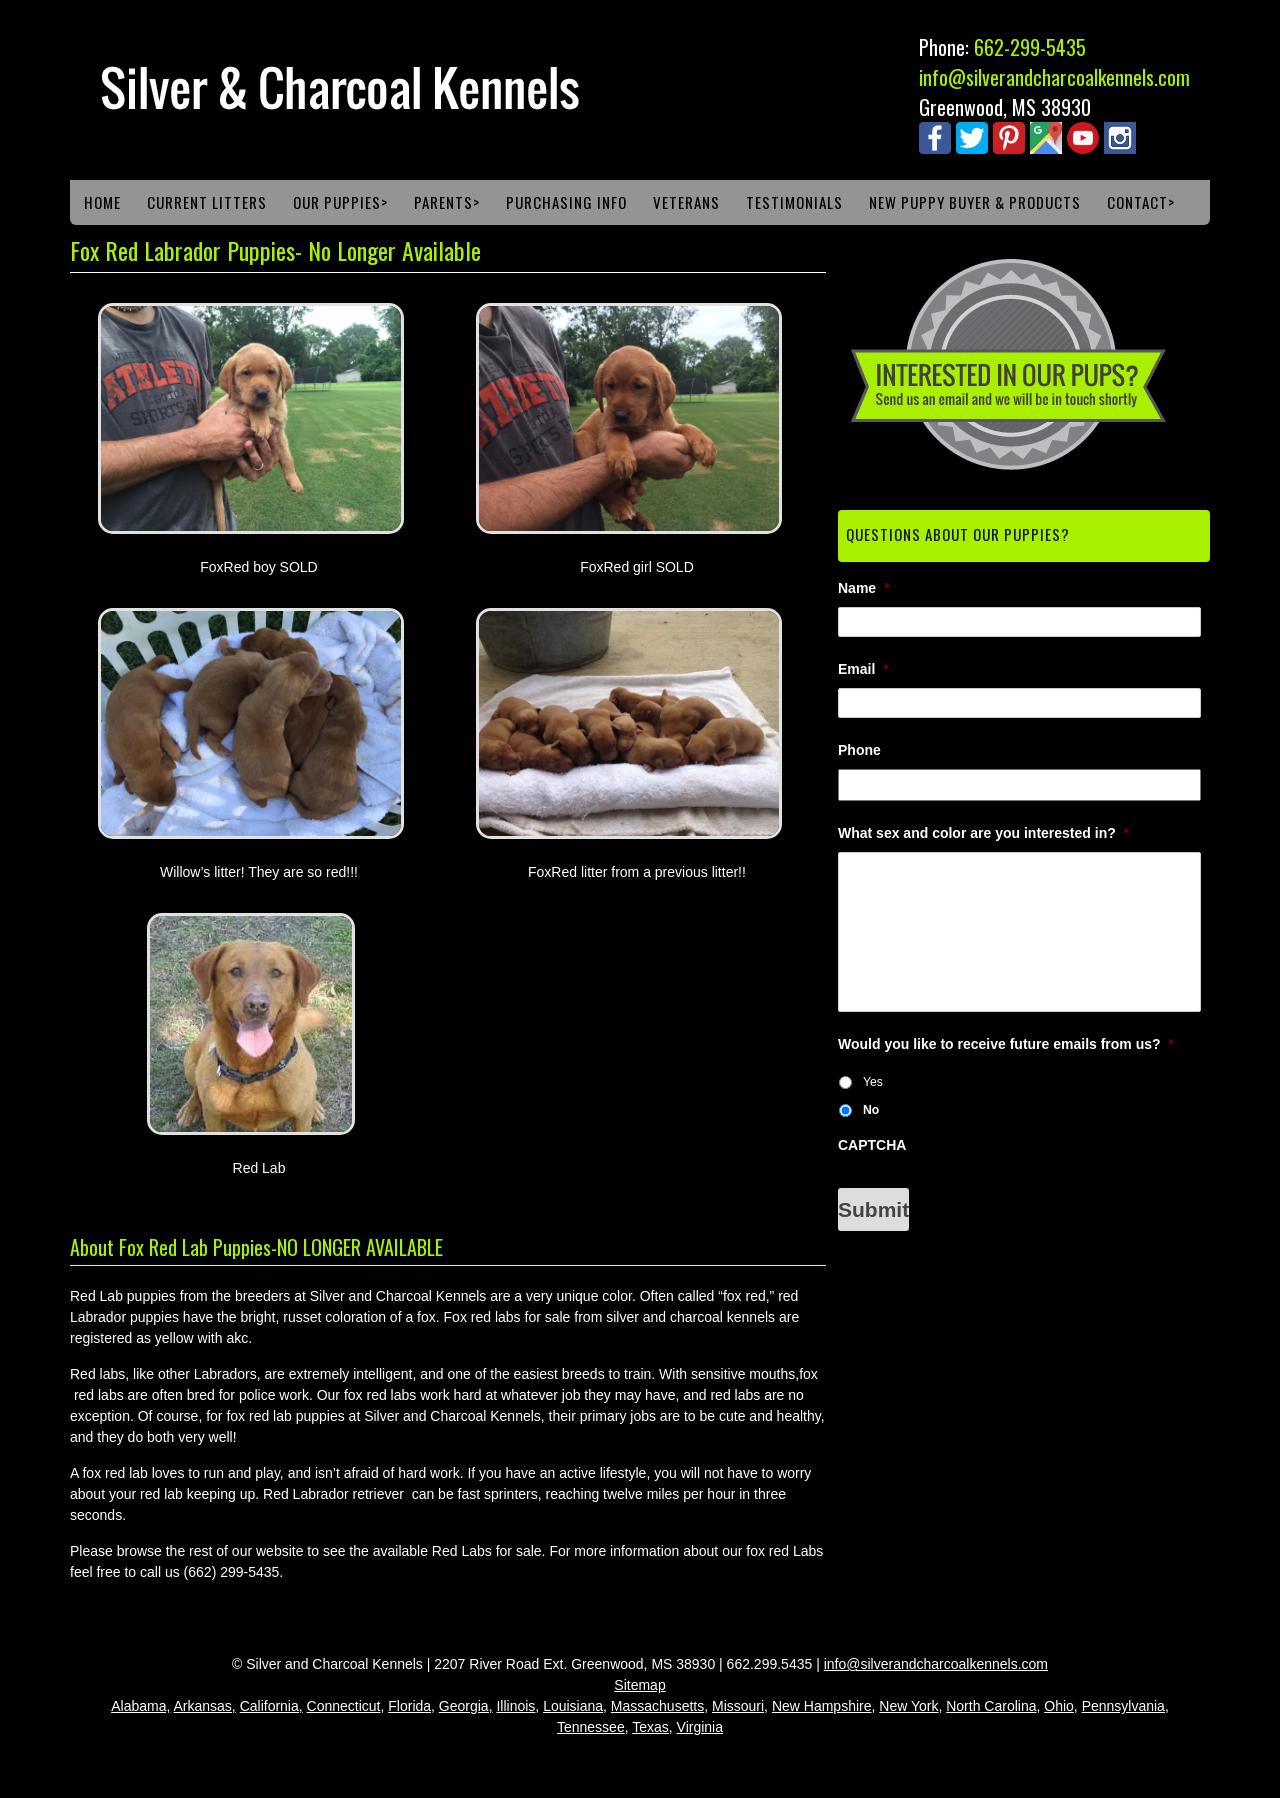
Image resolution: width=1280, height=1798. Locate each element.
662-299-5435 (1030, 47)
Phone (859, 750)
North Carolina (991, 1706)
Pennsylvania (1123, 1706)
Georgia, (466, 1706)
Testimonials (794, 202)
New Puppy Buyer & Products (975, 202)
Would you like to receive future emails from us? (1006, 1044)
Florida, (411, 1706)
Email (863, 669)
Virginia (700, 1727)
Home (102, 202)
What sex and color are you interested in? (983, 833)
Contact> (1141, 202)
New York (908, 1706)
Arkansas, (204, 1706)
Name (864, 588)
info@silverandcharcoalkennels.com (1054, 77)
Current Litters (207, 202)
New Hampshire (822, 1706)
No (871, 1110)
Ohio (1059, 1706)
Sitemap (639, 1685)
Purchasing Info (566, 202)
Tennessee (591, 1727)
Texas (650, 1727)
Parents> (447, 202)
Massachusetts (657, 1706)
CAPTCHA (872, 1145)
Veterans (686, 202)
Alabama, (140, 1706)
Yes (873, 1082)
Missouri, (740, 1706)
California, (271, 1706)
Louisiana (573, 1706)
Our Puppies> (340, 202)
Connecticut (344, 1706)
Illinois (515, 1706)
